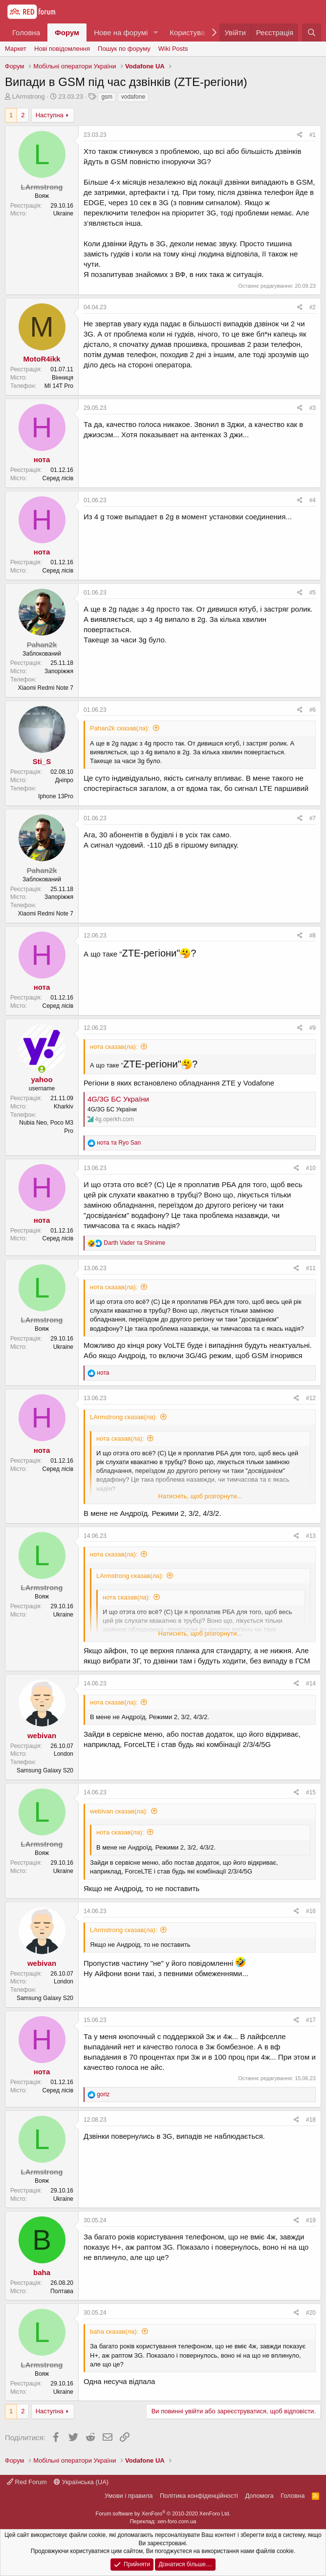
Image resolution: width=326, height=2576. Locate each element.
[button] (155, 32)
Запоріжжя (58, 671)
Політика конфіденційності (199, 2495)
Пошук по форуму (124, 48)
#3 (312, 407)
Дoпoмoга (259, 2495)
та (119, 1142)
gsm (106, 96)
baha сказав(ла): (114, 2331)
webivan (41, 1735)
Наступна (50, 115)
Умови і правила (129, 2495)
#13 (311, 1536)
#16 (311, 1911)
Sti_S (42, 761)
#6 (312, 709)
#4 (312, 500)
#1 (312, 134)
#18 (311, 2119)
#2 (312, 307)
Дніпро (64, 780)
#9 (312, 1027)
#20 (311, 2312)
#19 (311, 2220)
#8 (312, 935)
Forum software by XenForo (163, 2513)
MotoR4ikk (42, 359)
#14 (311, 1683)
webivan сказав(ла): (119, 1811)
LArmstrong (28, 96)
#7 (312, 818)
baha (41, 2272)
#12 (311, 1398)
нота (42, 459)
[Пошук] (311, 32)
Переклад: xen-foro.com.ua (163, 2521)
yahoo (41, 1079)
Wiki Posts (173, 48)
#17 (311, 2020)
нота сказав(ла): (114, 1046)
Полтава (61, 2291)
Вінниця (62, 377)
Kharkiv (63, 1106)
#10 (311, 1168)
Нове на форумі (121, 32)
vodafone (133, 96)
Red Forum (27, 2482)
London (63, 1753)
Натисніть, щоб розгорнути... (200, 1496)
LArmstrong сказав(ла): (123, 1417)
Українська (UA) (81, 2482)
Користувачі (190, 32)
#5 (312, 592)
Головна (26, 32)
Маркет (15, 48)
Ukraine (63, 213)
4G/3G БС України (118, 1099)
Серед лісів (58, 478)
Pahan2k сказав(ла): (120, 728)
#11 (311, 1268)
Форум (67, 32)
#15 (311, 1792)
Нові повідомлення (62, 48)
